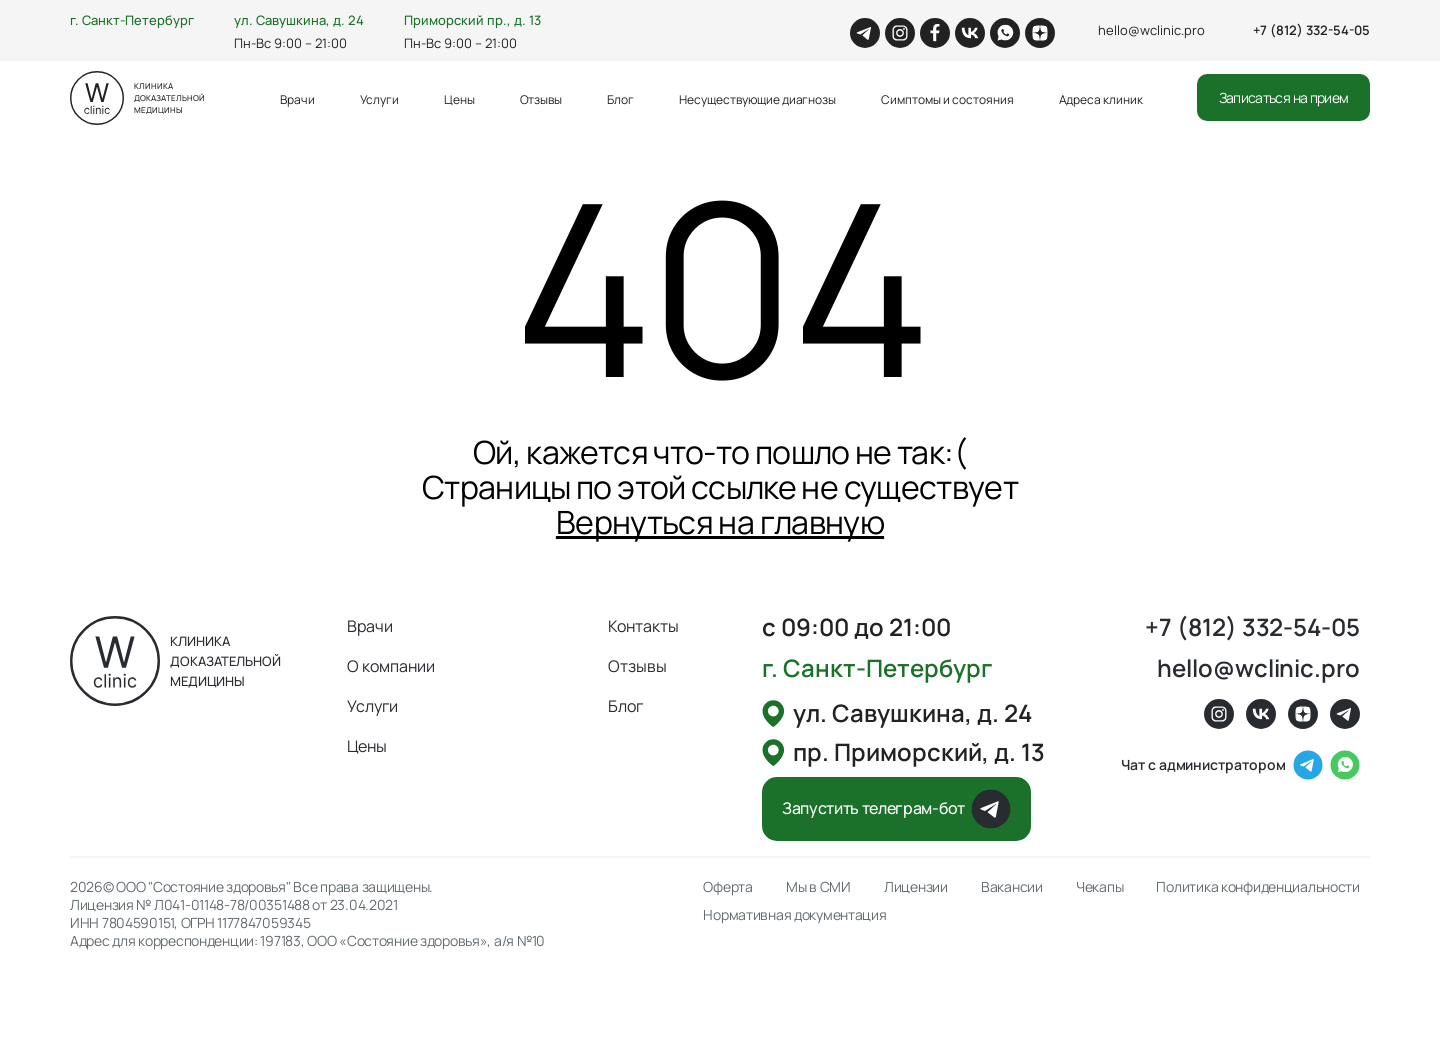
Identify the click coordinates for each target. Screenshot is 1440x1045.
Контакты (643, 626)
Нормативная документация (794, 915)
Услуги (379, 99)
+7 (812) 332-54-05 (1311, 30)
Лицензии (916, 887)
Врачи (297, 99)
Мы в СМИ (818, 887)
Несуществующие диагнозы (757, 99)
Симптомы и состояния (947, 99)
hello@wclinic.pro (1151, 30)
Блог (620, 99)
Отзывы (541, 99)
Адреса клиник (1101, 99)
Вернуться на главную (720, 522)
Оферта (727, 887)
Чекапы (1099, 887)
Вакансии (1012, 887)
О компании (391, 666)
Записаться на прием (1284, 97)
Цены (459, 99)
